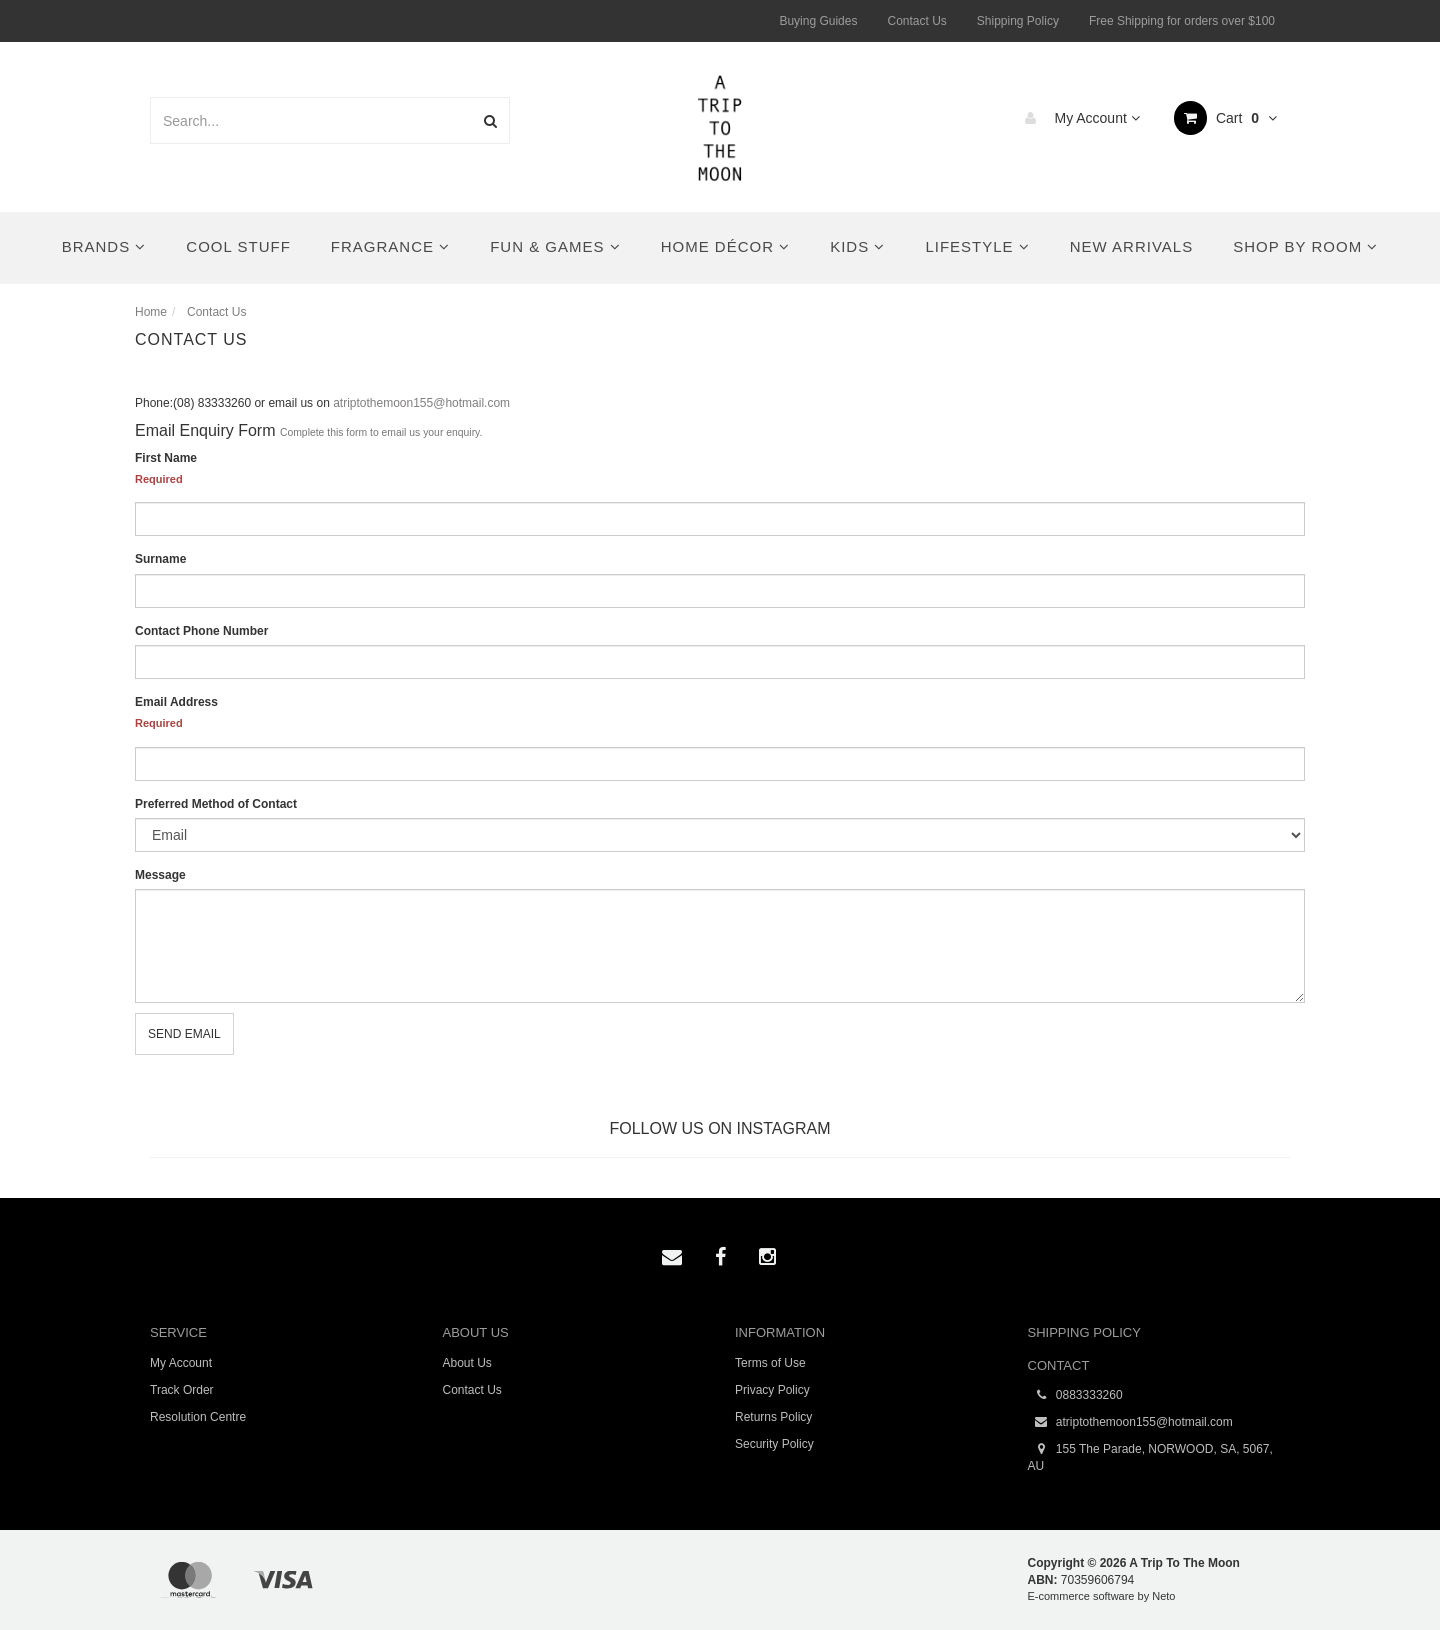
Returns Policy (773, 1417)
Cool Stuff (238, 246)
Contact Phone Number (201, 631)
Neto (1163, 1596)
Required (159, 479)
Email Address (176, 702)
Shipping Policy (1018, 21)
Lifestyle (977, 246)
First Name (166, 458)
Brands (104, 246)
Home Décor (726, 246)
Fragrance (390, 246)
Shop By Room (1305, 246)
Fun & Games (555, 246)
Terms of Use (770, 1363)
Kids (857, 246)
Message (160, 875)
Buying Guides (818, 21)
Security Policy (774, 1444)
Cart (1225, 118)
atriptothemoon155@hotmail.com (421, 403)
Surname (160, 559)
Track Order (182, 1390)
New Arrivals (1131, 246)
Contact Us (916, 21)
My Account (1077, 118)
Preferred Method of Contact (216, 804)
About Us (467, 1363)
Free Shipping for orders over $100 (1182, 21)
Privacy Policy (772, 1390)
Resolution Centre (198, 1417)
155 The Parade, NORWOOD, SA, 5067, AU (1150, 1457)
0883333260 (1075, 1395)
